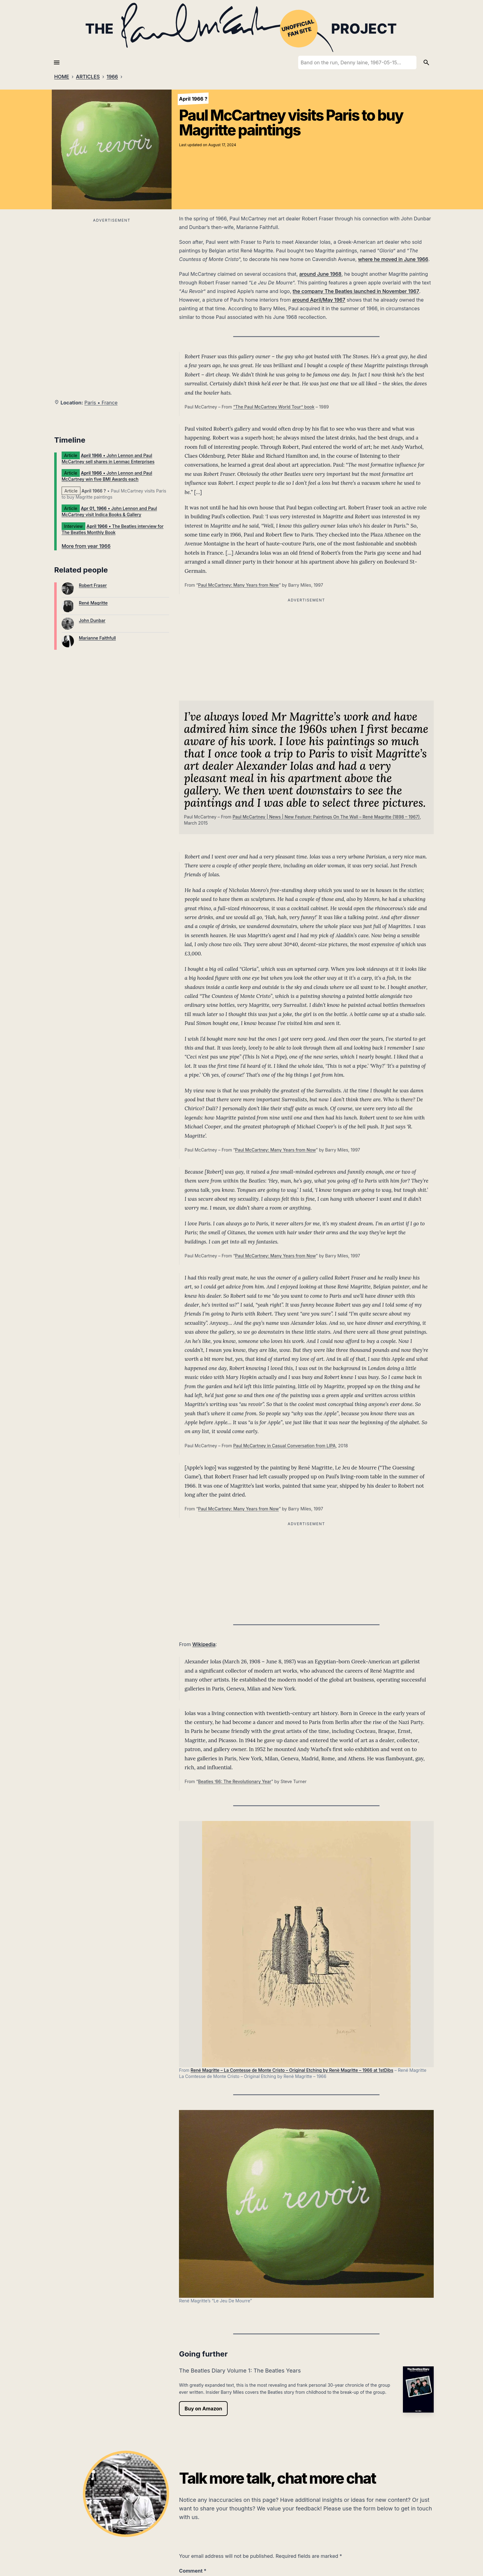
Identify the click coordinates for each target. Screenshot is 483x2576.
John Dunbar (92, 620)
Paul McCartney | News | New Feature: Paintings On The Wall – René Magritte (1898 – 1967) (326, 816)
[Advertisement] (111, 267)
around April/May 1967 (318, 300)
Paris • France (101, 403)
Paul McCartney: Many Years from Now (238, 585)
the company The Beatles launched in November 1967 (356, 291)
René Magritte (93, 602)
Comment (192, 2571)
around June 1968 (320, 274)
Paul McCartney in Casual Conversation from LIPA (284, 1445)
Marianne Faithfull (97, 638)
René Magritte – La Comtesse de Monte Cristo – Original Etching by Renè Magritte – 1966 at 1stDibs (292, 2070)
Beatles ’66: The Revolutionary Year (234, 1781)
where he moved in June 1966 (393, 259)
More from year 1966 (86, 546)
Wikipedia (203, 1644)
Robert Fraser (93, 585)
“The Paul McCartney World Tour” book (274, 406)
